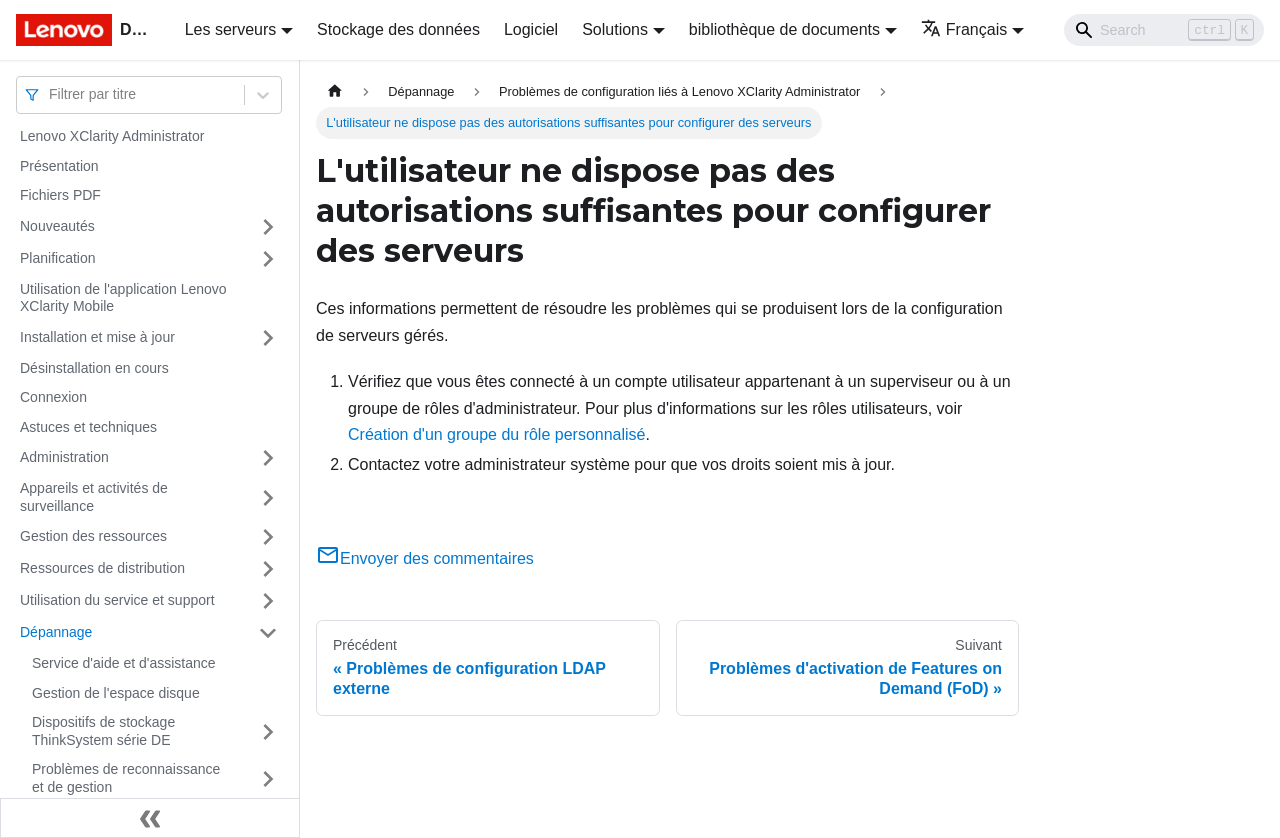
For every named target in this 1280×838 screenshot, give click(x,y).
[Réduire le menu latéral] (150, 818)
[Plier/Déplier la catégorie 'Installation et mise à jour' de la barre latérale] (268, 338)
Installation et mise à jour (97, 337)
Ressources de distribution (102, 568)
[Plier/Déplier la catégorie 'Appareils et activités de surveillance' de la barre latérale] (268, 497)
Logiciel (531, 29)
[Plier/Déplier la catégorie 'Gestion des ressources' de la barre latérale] (268, 537)
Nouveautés (57, 226)
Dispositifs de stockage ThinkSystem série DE (103, 731)
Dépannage (56, 632)
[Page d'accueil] (335, 91)
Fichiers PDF (60, 195)
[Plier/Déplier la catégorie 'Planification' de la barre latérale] (268, 259)
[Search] (1164, 30)
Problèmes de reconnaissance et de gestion (126, 778)
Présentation (59, 166)
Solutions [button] (615, 29)
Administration (64, 457)
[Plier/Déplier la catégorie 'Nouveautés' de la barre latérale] (268, 227)
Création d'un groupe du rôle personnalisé (496, 434)
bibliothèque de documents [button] (784, 29)
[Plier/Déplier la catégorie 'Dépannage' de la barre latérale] (268, 633)
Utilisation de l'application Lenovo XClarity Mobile (123, 298)
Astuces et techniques (88, 427)
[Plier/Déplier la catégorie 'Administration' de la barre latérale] (268, 458)
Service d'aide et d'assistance (124, 663)
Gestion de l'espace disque (116, 693)
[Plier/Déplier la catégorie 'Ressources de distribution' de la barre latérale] (268, 569)
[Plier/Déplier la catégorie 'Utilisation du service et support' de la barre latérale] (268, 601)
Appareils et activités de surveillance (94, 497)
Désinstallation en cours (94, 368)
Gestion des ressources (93, 536)
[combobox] (51, 94)
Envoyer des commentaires (425, 558)
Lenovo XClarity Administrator (112, 136)
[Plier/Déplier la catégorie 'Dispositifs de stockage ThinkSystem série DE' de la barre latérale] (268, 731)
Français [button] (964, 29)
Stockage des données (398, 29)
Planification (58, 258)
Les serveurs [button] (231, 29)
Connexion (53, 397)
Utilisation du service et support (117, 600)
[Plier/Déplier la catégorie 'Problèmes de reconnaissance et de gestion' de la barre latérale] (268, 778)
